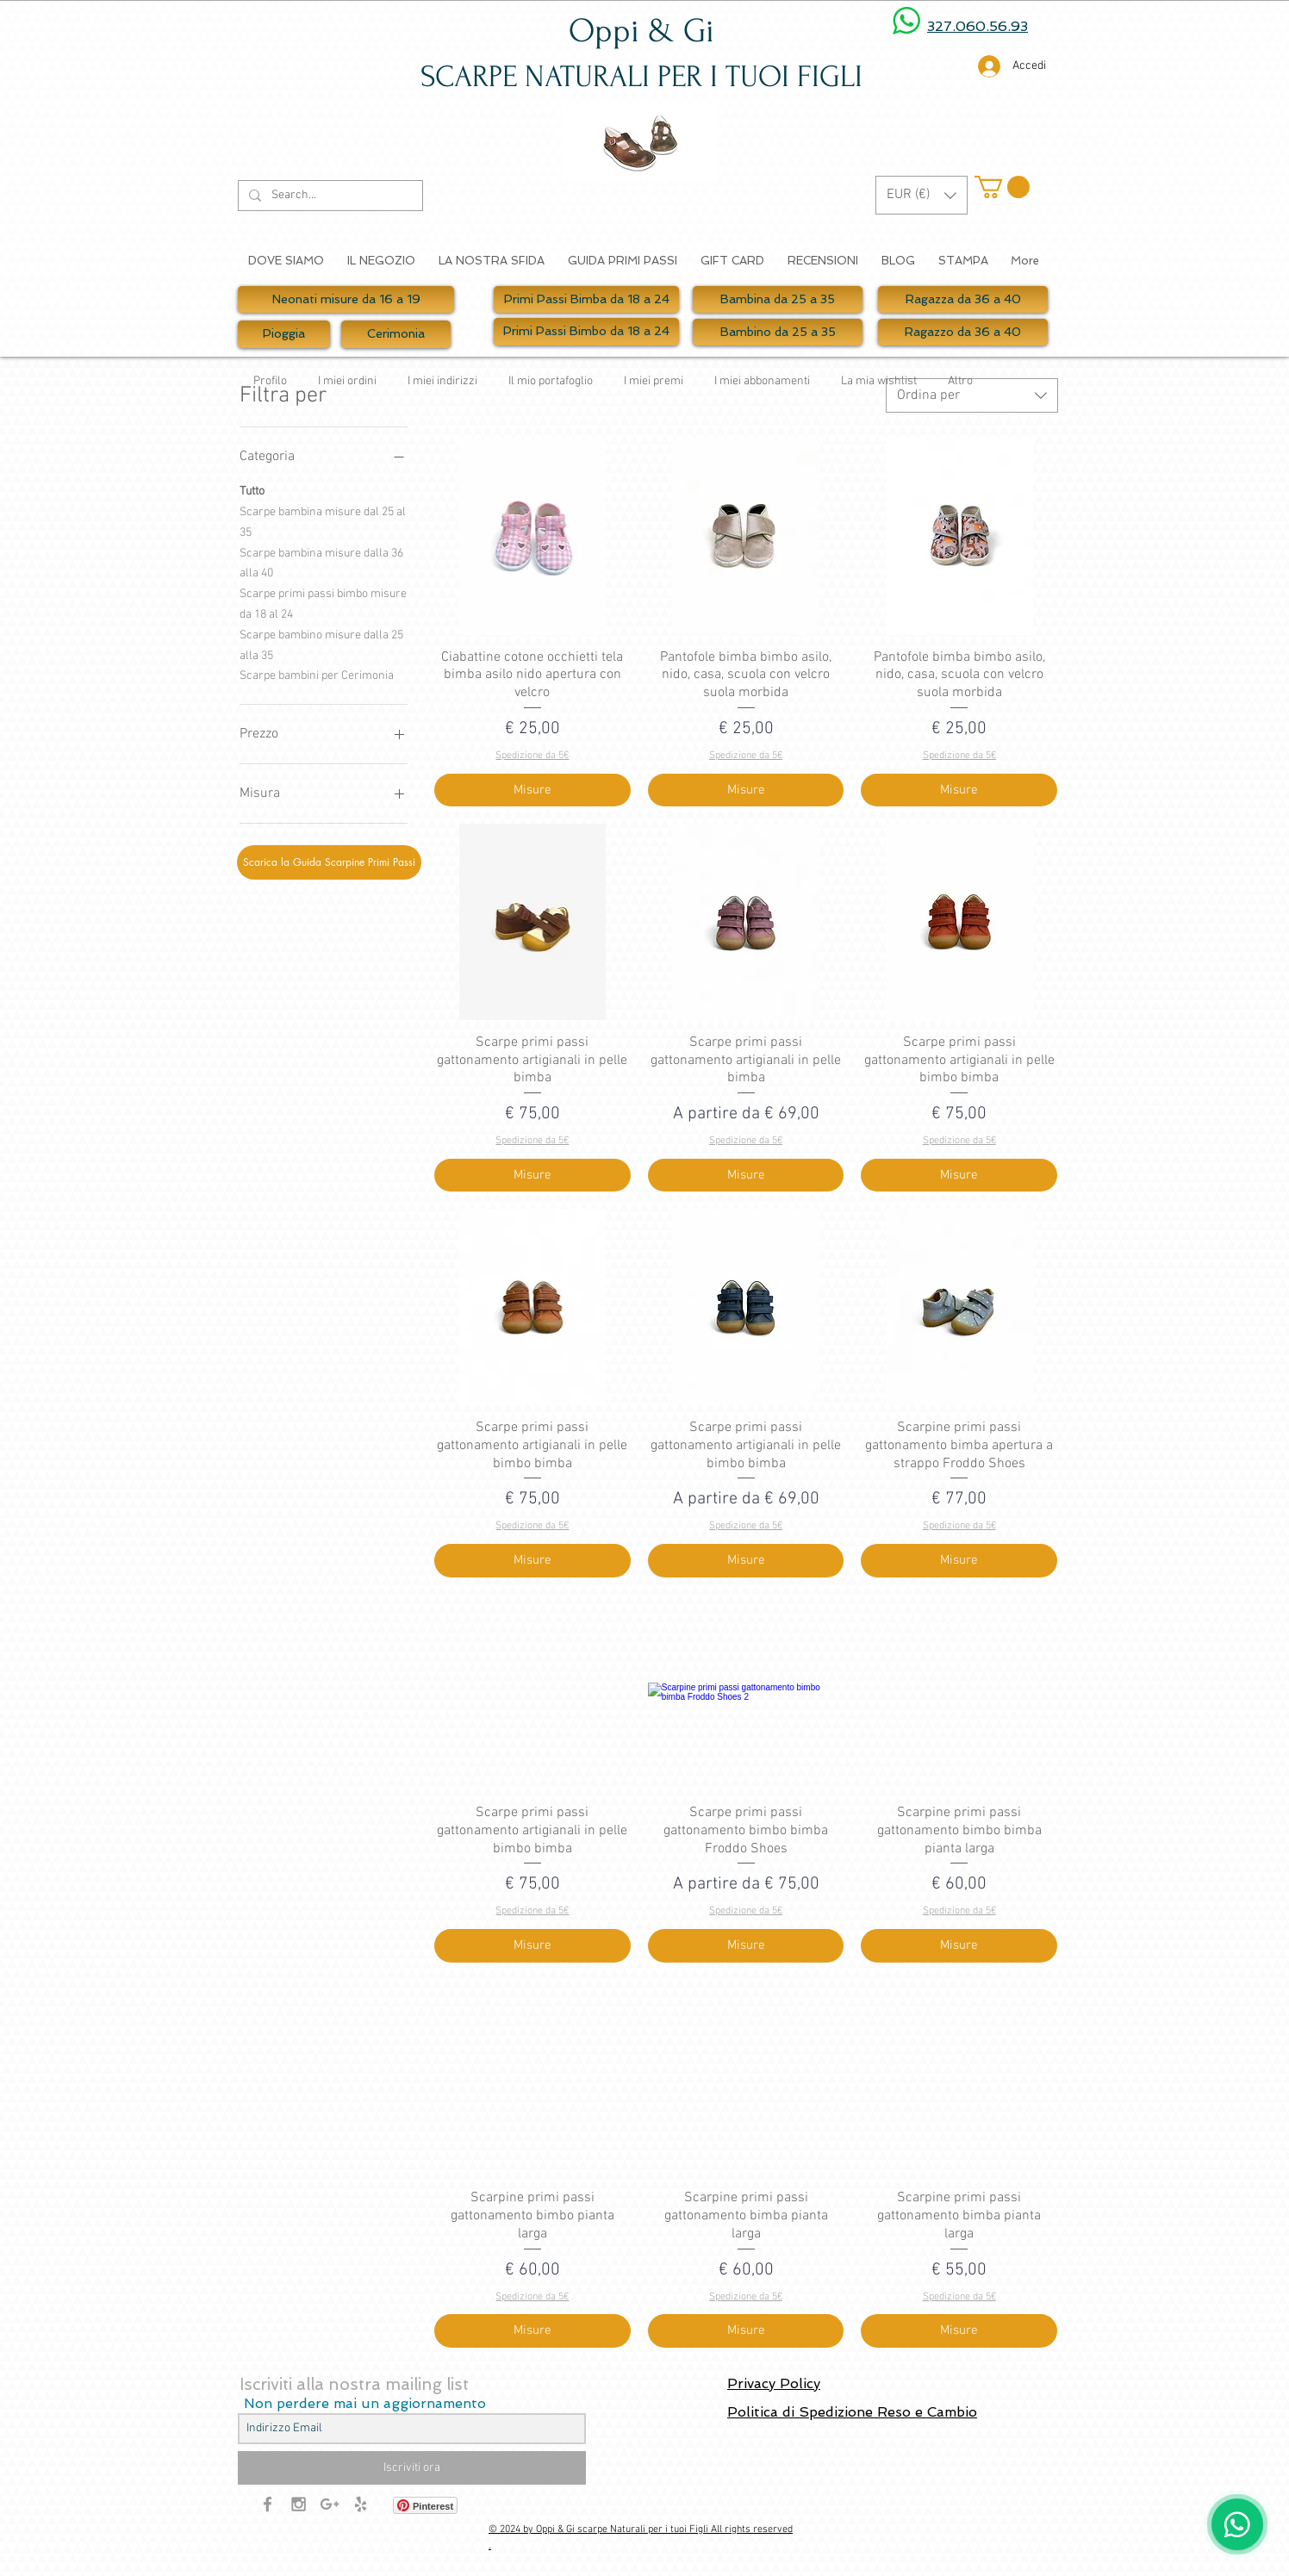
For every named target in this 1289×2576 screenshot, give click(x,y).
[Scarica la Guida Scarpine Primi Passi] (329, 862)
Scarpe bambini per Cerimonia (317, 674)
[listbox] (921, 195)
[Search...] (328, 195)
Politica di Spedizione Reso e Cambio (852, 2412)
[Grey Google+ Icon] (329, 2504)
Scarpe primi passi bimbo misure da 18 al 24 (323, 603)
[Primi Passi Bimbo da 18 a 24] (586, 331)
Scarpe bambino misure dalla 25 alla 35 (321, 644)
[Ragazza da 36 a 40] (963, 299)
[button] (921, 195)
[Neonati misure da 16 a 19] (346, 299)
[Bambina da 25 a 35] (777, 299)
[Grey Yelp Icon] (361, 2504)
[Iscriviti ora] (412, 2468)
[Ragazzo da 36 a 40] (963, 332)
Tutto (252, 490)
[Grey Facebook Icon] (267, 2504)
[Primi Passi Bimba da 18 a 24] (586, 299)
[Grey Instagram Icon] (298, 2504)
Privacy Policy (773, 2383)
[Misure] (532, 790)
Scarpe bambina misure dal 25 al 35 (323, 521)
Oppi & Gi (641, 31)
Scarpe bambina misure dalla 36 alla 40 (321, 563)
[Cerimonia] (396, 334)
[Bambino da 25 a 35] (777, 332)
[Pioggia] (284, 334)
